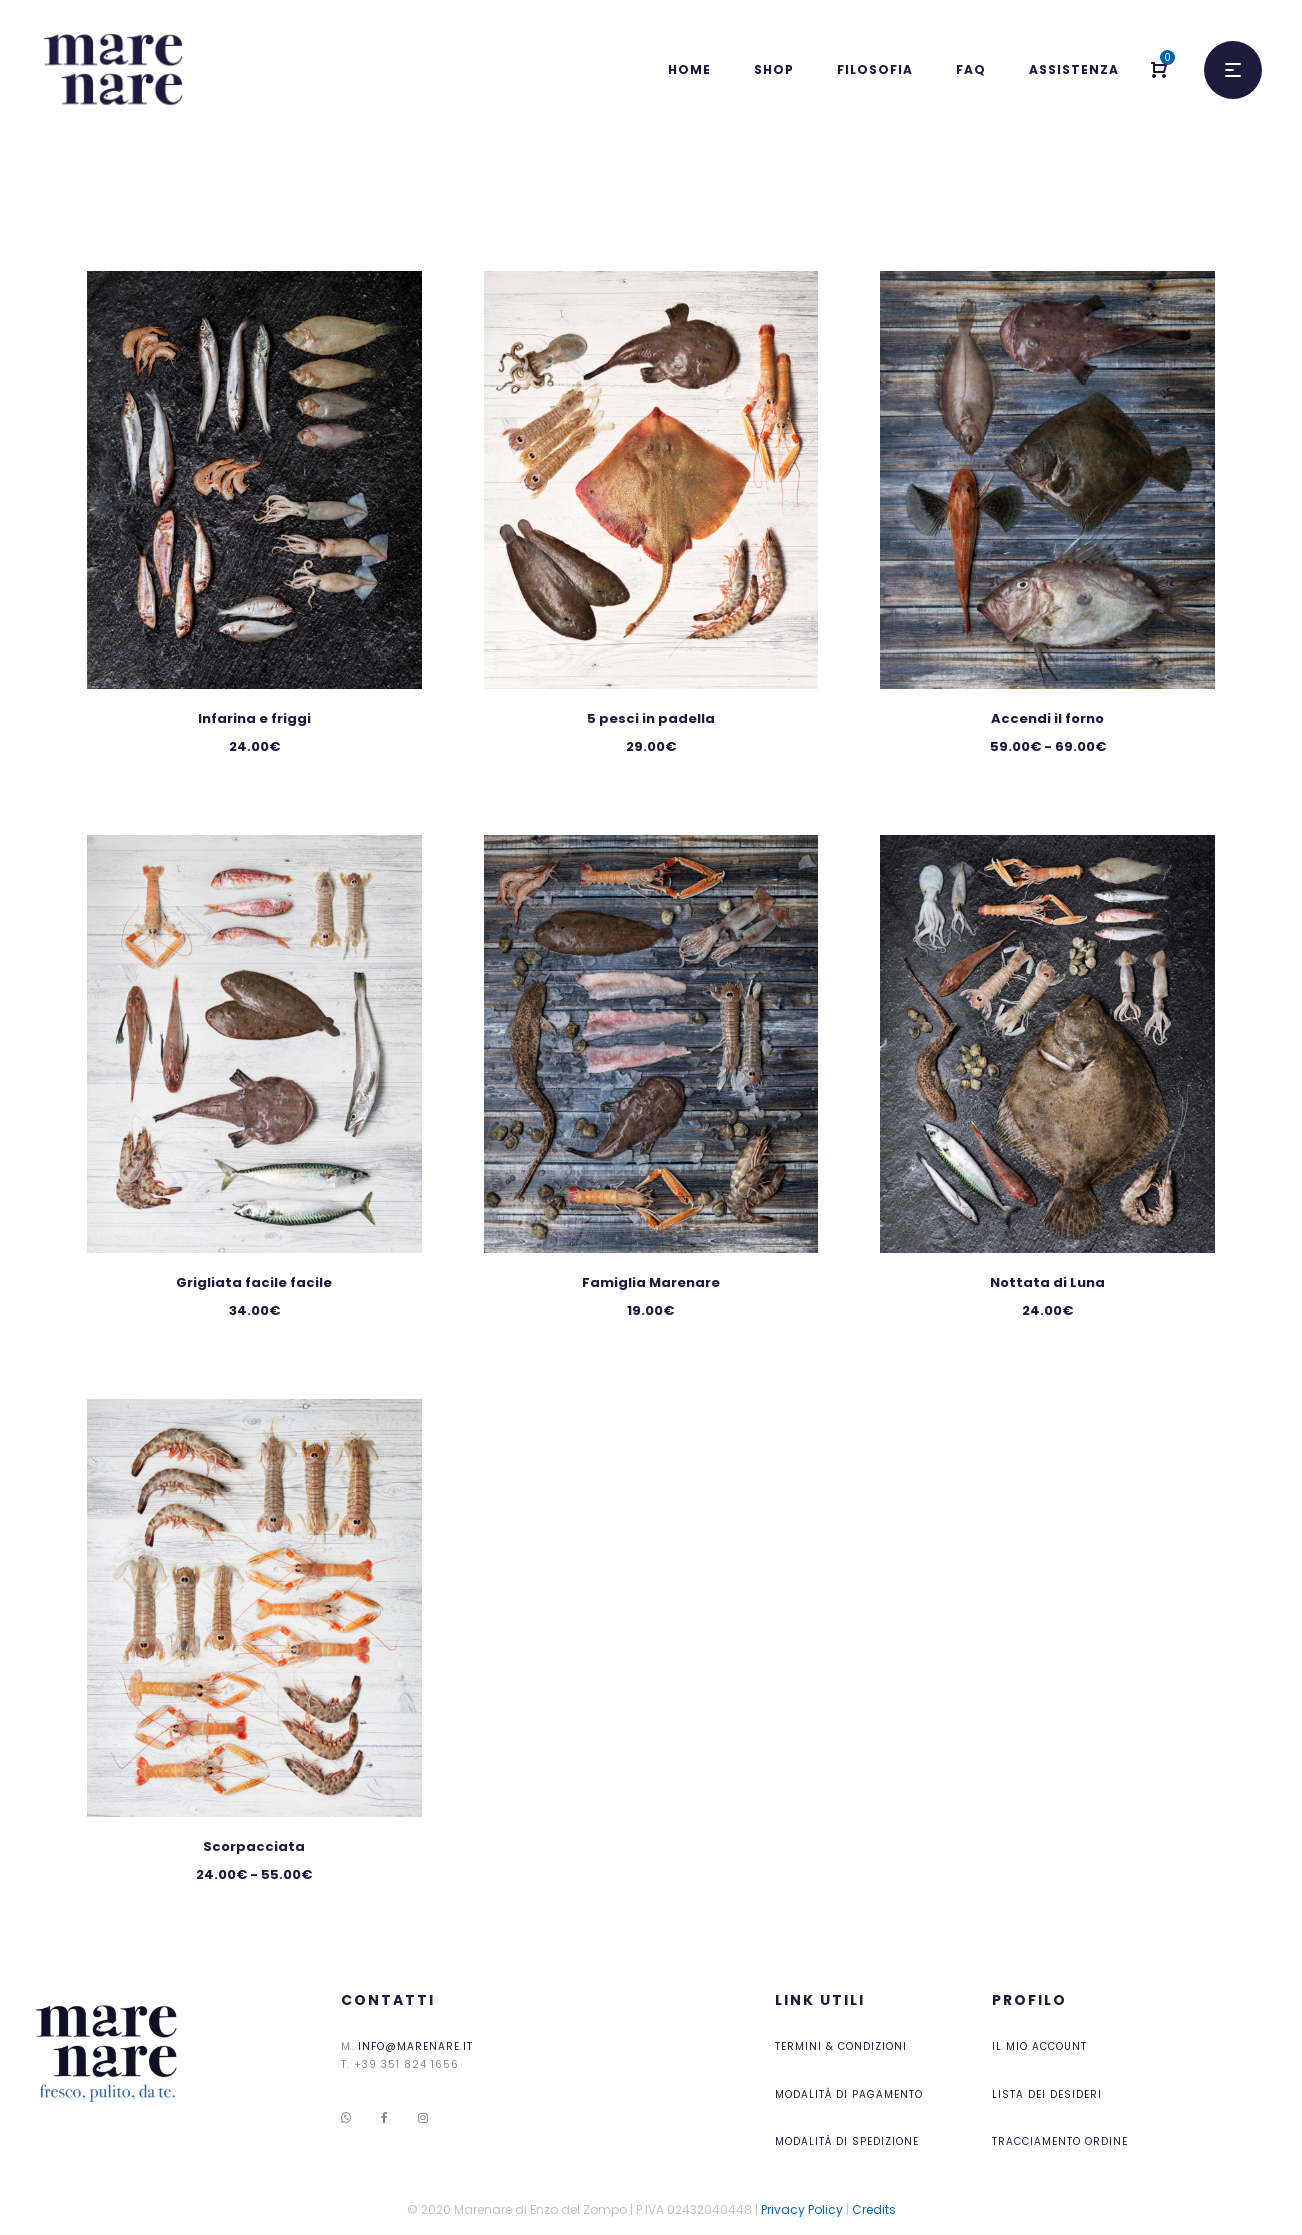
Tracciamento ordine (1060, 2141)
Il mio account (1039, 2046)
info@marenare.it (415, 2046)
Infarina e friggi (254, 718)
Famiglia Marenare (651, 1282)
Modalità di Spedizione (847, 2141)
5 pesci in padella (651, 718)
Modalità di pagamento (849, 2094)
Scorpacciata (254, 1846)
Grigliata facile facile (254, 1282)
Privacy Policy (802, 2209)
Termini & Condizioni (841, 2046)
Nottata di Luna (1047, 1282)
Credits (874, 2209)
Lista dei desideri (1047, 2094)
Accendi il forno (1047, 718)
